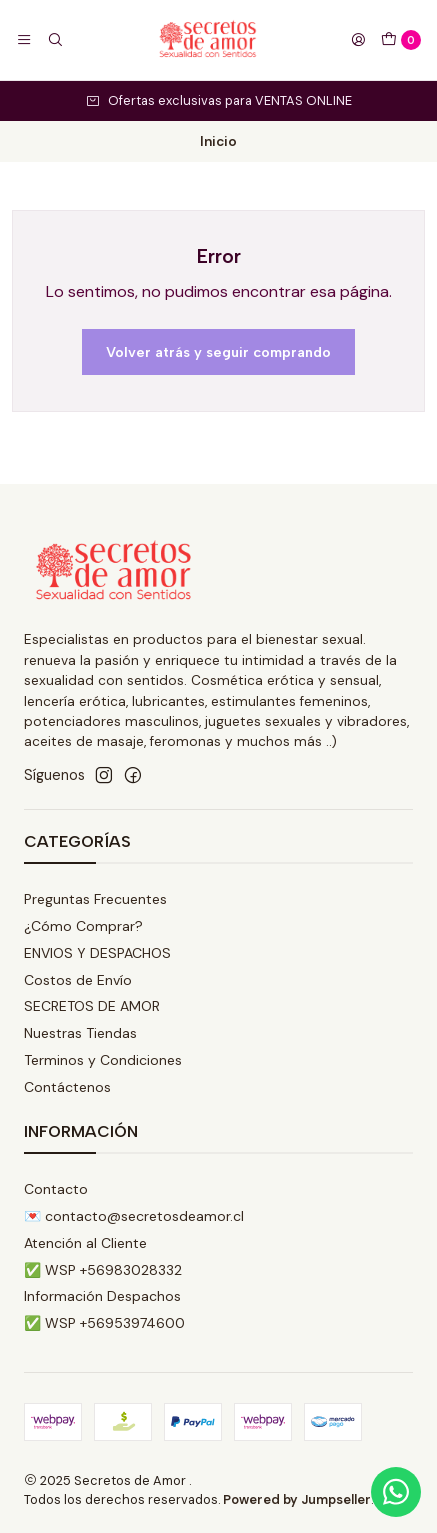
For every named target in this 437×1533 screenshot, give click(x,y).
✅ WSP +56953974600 (104, 1323)
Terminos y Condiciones (103, 1060)
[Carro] (401, 40)
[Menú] (24, 40)
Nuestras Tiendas (80, 1033)
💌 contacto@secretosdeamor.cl (134, 1216)
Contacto (56, 1189)
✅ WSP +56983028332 (103, 1270)
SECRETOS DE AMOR (92, 1006)
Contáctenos (67, 1087)
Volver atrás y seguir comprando (218, 352)
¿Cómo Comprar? (83, 926)
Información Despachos (102, 1296)
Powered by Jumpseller (297, 1499)
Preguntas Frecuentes (95, 899)
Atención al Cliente (85, 1243)
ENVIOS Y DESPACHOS (97, 953)
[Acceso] (358, 40)
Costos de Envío (78, 980)
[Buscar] (54, 40)
